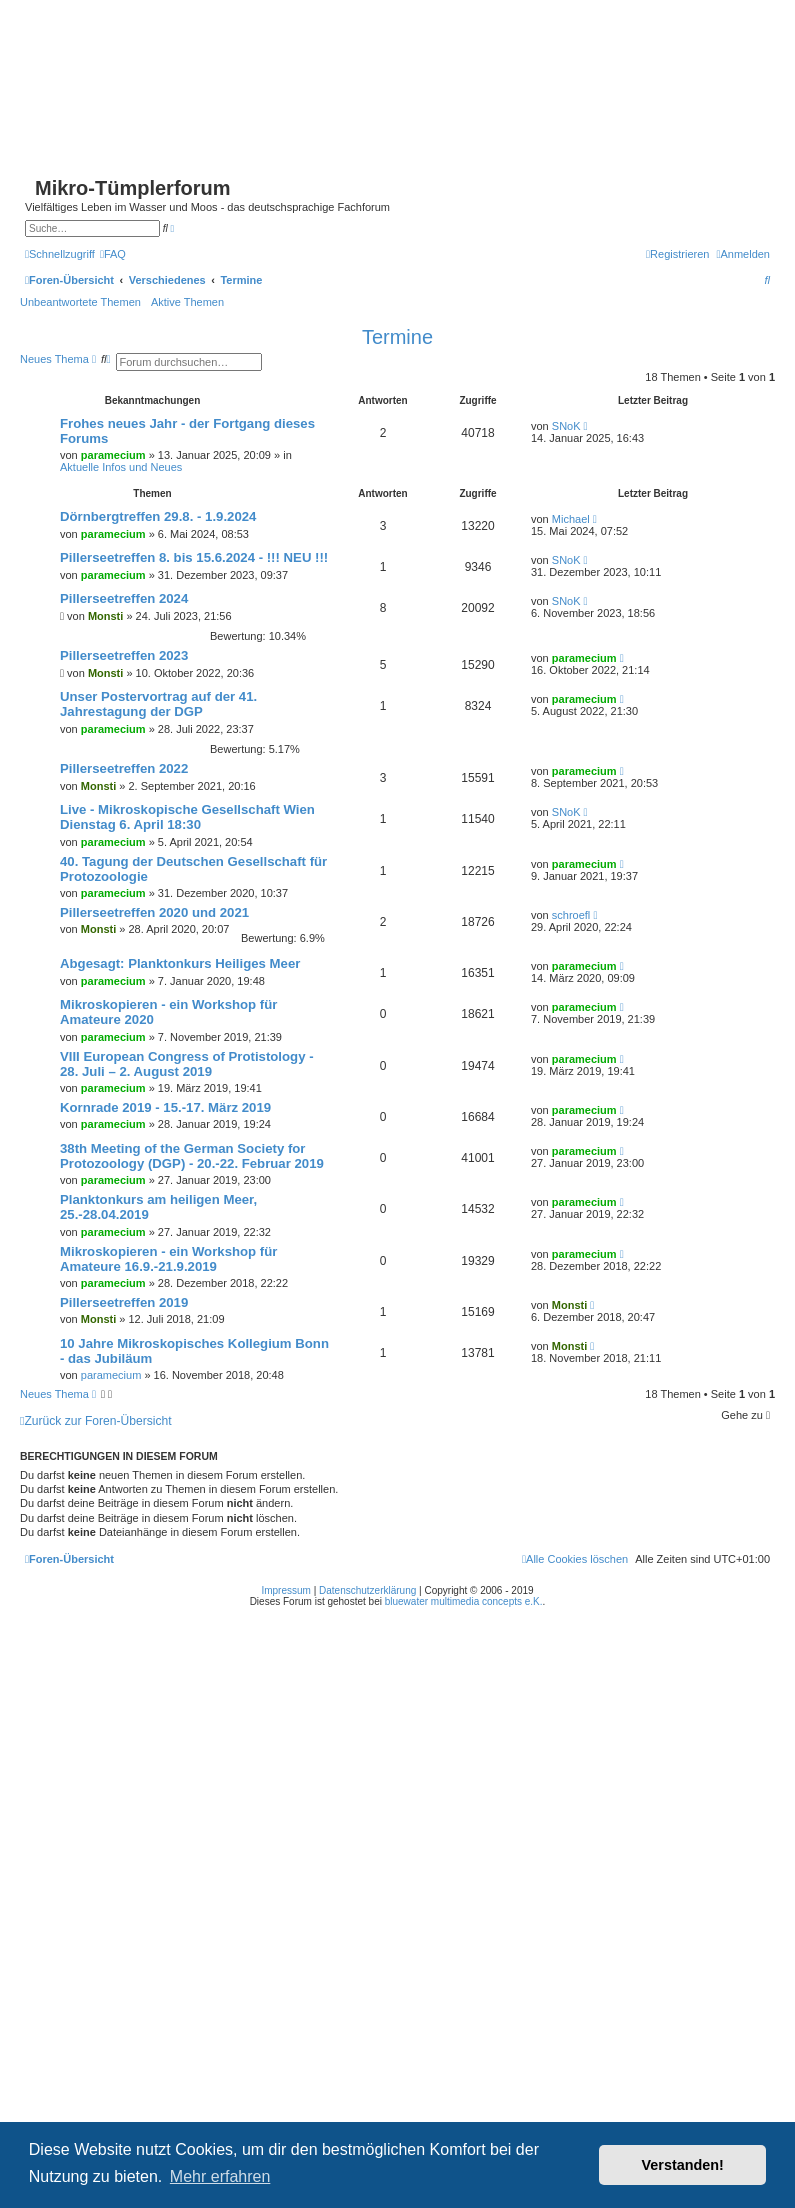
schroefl (571, 915)
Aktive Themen (187, 302)
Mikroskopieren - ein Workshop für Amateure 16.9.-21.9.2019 (168, 1259)
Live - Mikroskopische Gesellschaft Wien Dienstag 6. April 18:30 (187, 817)
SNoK (566, 426)
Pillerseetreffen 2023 (124, 655)
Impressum (285, 1590)
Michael (571, 519)
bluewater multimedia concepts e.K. (464, 1601)
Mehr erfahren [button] (220, 2176)
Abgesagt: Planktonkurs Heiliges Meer (180, 963)
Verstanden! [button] (683, 2165)
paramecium (113, 455)
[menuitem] (113, 254)
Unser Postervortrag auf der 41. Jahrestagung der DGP (158, 704)
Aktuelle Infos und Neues (121, 467)
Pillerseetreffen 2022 (124, 768)
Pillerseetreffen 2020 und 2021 (154, 912)
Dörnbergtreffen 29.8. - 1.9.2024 (158, 516)
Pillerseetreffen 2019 (124, 1302)
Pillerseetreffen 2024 (124, 598)
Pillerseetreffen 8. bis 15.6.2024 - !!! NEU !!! (194, 557)
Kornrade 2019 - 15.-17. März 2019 (165, 1107)
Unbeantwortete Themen (80, 302)
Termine (397, 337)
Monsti (105, 616)
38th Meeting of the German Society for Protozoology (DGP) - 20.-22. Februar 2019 (192, 1156)
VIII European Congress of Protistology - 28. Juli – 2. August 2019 (187, 1064)
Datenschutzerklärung (367, 1590)
